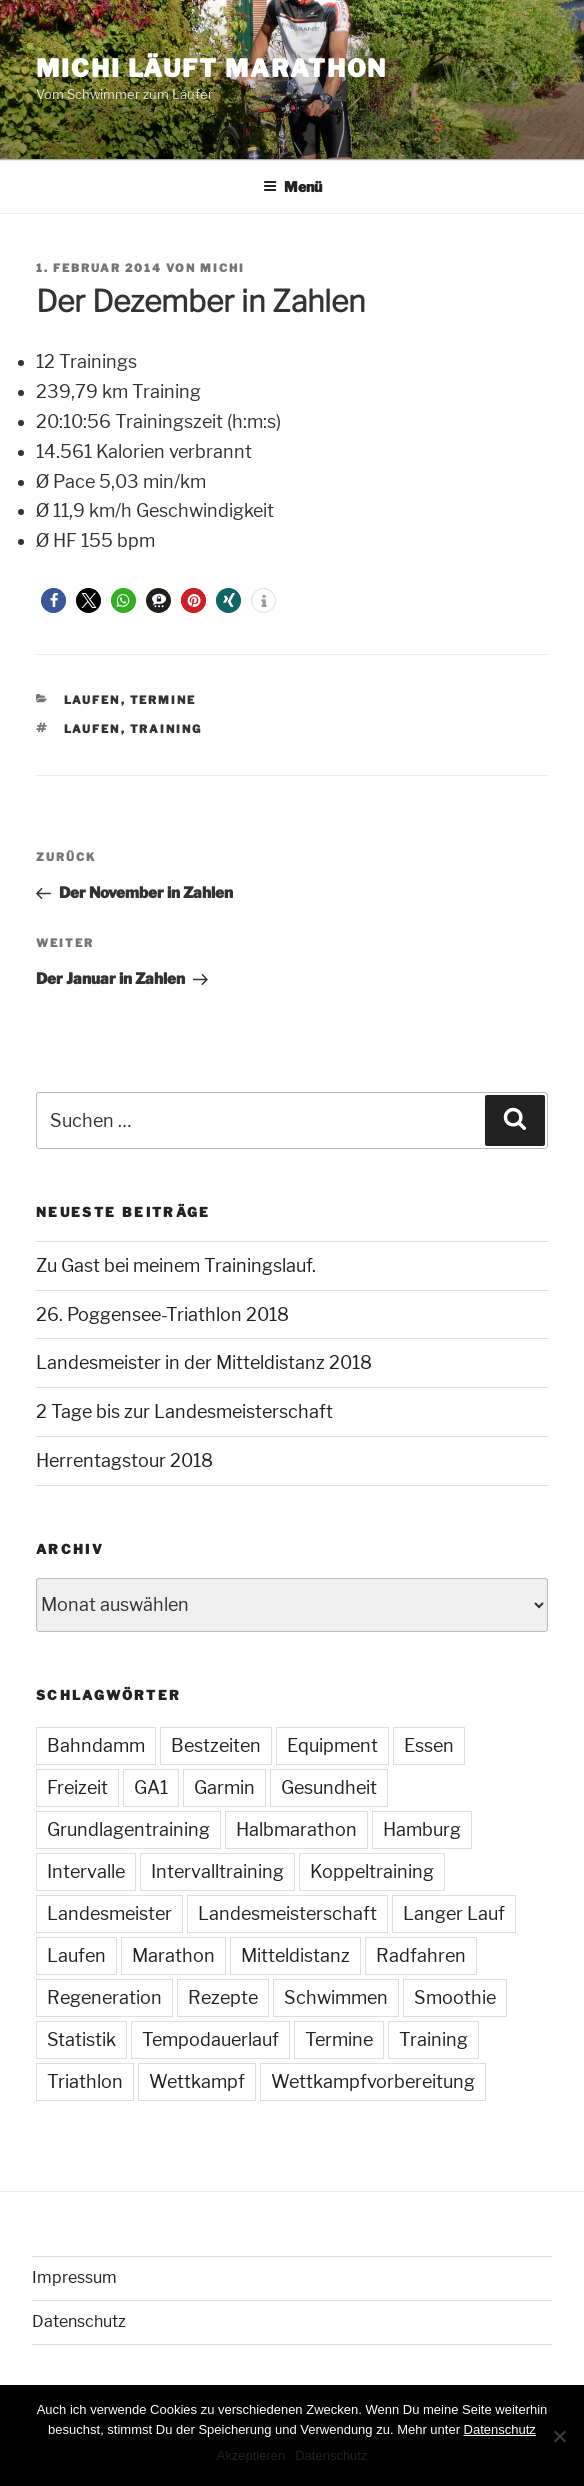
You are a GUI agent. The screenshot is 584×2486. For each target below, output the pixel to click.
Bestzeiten (216, 1745)
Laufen (92, 700)
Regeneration (104, 1997)
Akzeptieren (251, 2455)
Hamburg (422, 1829)
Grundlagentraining (128, 1829)
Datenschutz (79, 2321)
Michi (222, 268)
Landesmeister (109, 1913)
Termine (163, 700)
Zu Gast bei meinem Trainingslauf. (176, 1265)
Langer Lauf (454, 1913)
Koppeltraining (372, 1871)
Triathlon (85, 2081)
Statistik (81, 2039)
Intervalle (86, 1871)
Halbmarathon (296, 1829)
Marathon (173, 1955)
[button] (53, 600)
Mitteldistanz (295, 1955)
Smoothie (455, 1997)
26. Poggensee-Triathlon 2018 (162, 1314)
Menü (292, 186)
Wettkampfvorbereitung (373, 2081)
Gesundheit (329, 1787)
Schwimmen (336, 1997)
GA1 (151, 1787)
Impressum (74, 2277)
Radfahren (421, 1955)
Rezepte (223, 1997)
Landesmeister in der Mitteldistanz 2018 (204, 1362)
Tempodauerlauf (210, 2039)
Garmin (224, 1787)
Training (166, 729)
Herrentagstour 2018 (124, 1460)
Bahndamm (96, 1745)
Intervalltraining (217, 1871)
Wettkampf (197, 2081)
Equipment (332, 1745)
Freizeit (77, 1787)
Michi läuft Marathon (211, 68)
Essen (429, 1745)
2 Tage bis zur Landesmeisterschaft (184, 1411)
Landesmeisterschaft (287, 1913)
